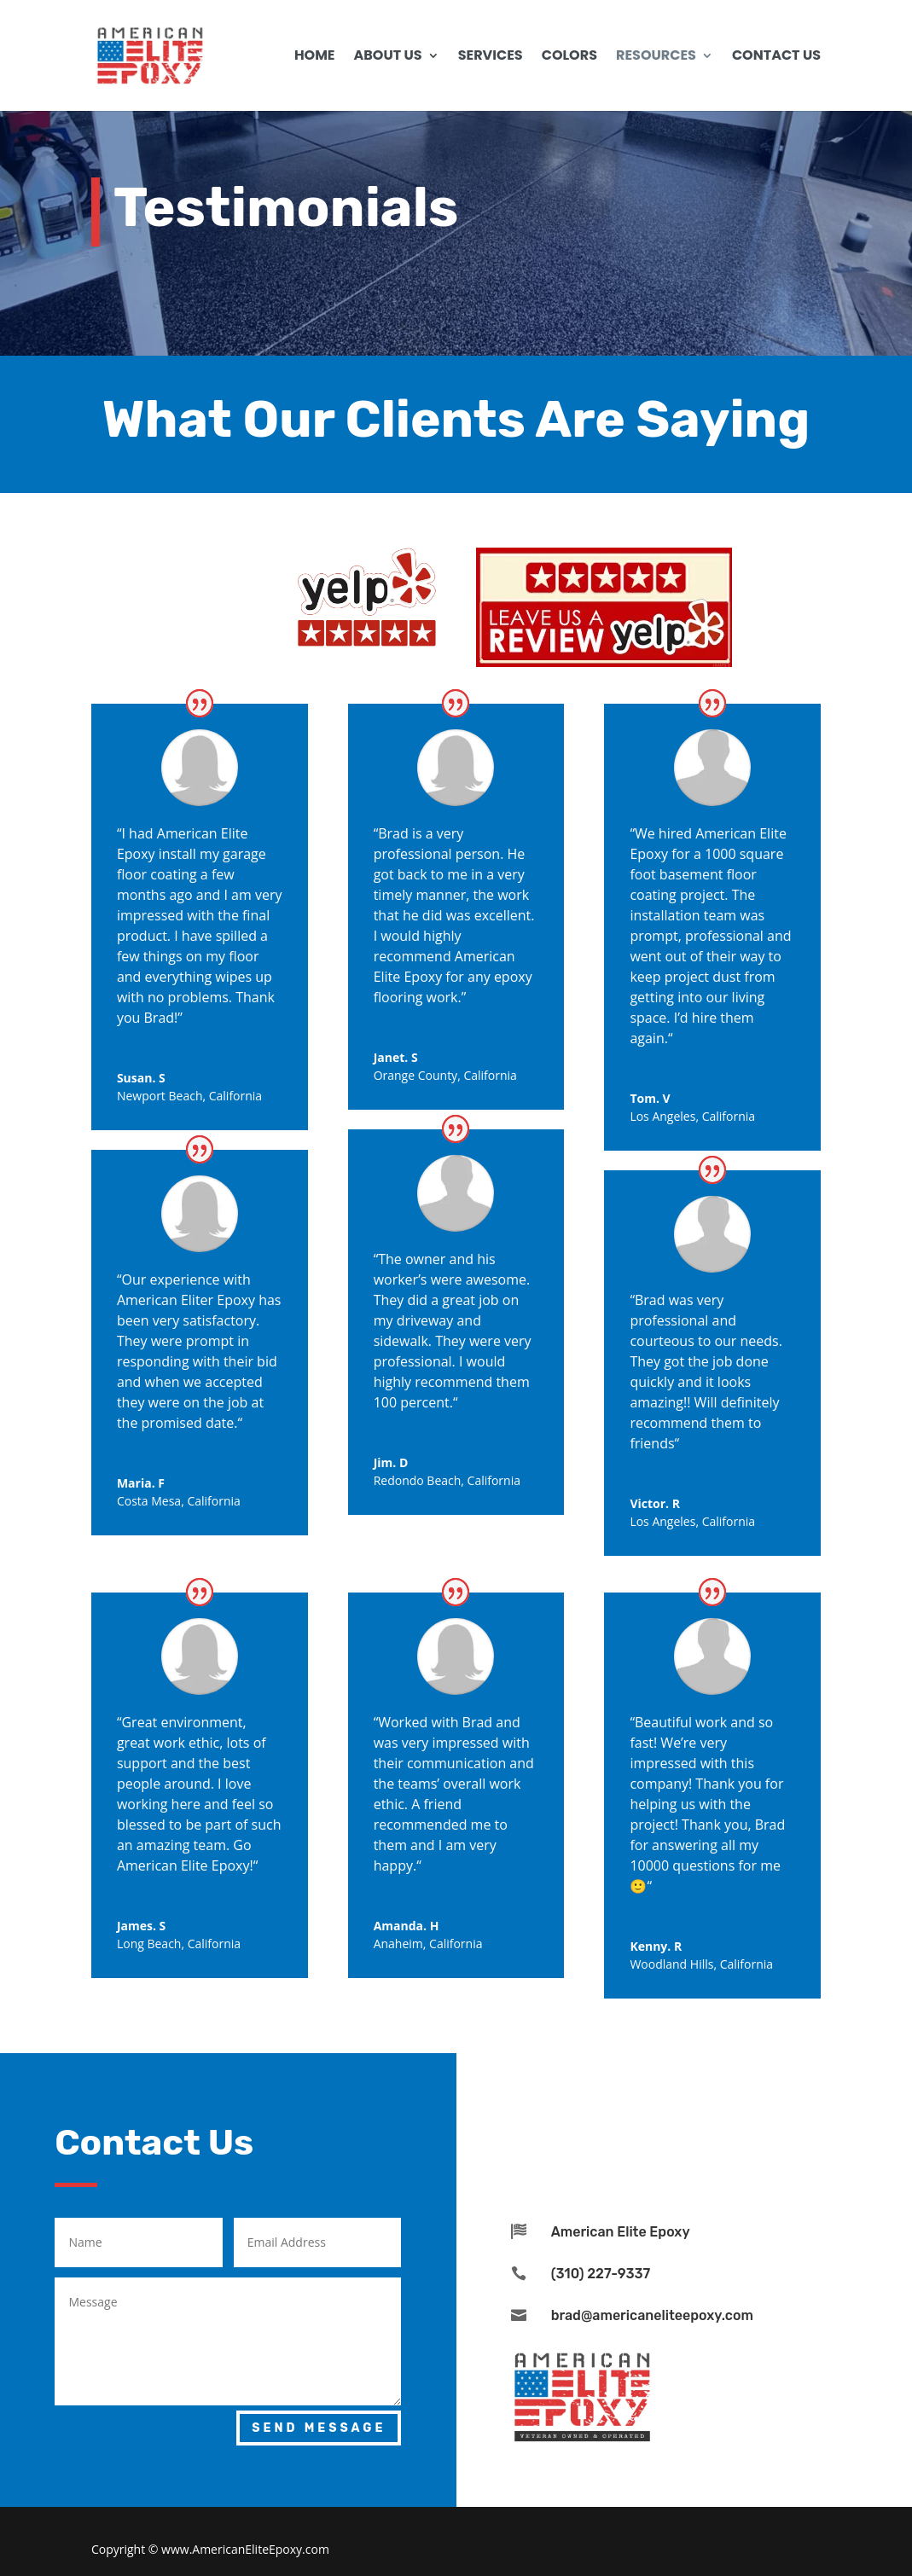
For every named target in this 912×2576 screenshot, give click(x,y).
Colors (569, 57)
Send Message (319, 2428)
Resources (656, 57)
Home (314, 57)
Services (490, 57)
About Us (388, 57)
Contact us (776, 57)
